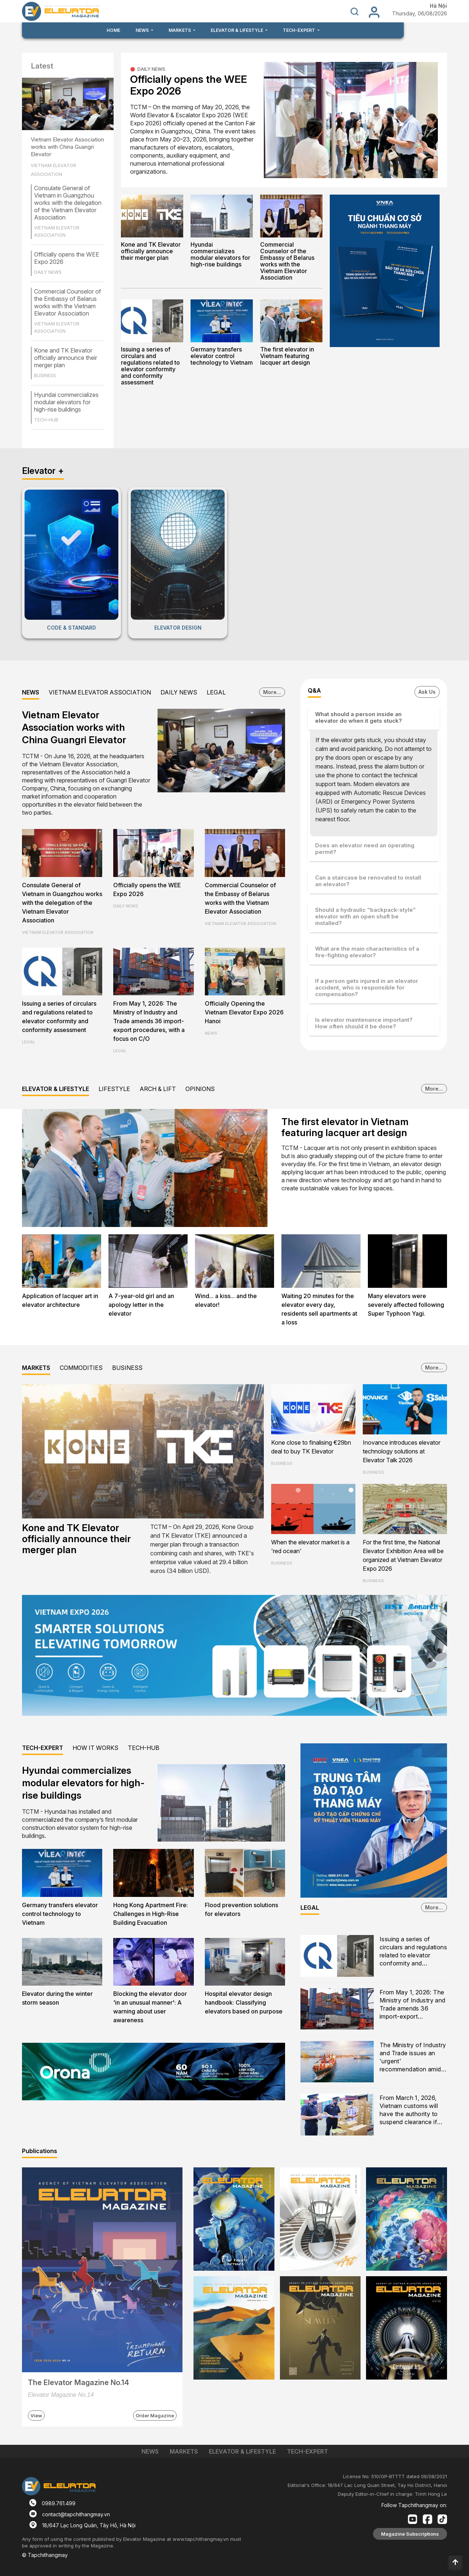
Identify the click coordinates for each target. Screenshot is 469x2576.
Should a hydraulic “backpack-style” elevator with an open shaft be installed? (365, 916)
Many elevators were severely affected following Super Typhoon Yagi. (406, 1304)
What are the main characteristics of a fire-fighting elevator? (367, 952)
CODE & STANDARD (71, 627)
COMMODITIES (81, 1367)
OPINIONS (200, 1088)
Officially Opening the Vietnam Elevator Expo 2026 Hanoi (244, 1012)
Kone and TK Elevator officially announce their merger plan (65, 358)
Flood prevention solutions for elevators (241, 1909)
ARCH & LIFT (158, 1088)
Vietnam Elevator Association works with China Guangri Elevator (67, 147)
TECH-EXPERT (42, 1747)
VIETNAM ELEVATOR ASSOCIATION (53, 170)
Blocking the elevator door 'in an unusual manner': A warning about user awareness (150, 2007)
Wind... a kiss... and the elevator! (226, 1300)
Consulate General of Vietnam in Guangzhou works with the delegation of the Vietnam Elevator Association (67, 202)
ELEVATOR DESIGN (178, 627)
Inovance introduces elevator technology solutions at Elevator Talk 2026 (401, 1451)
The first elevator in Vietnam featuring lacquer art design (287, 356)
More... (272, 692)
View (36, 2415)
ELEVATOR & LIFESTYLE (55, 1088)
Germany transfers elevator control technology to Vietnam (222, 356)
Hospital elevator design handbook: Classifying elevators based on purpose (243, 2002)
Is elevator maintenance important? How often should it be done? (364, 1023)
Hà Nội (438, 5)
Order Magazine (155, 2415)
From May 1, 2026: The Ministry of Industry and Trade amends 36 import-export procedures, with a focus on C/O (149, 1021)
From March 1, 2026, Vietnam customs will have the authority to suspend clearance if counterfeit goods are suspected (410, 2110)
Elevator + (43, 470)
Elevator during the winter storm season (57, 1998)
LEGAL (216, 692)
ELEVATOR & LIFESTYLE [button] (237, 30)
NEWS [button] (143, 30)
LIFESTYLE (114, 1088)
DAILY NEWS (48, 272)
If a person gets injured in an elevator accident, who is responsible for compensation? (366, 987)
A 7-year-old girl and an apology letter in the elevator (141, 1304)
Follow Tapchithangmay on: (414, 2505)
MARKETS (36, 1367)
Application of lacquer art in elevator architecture (60, 1300)
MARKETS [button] (180, 30)
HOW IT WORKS (95, 1747)
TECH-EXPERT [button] (299, 30)
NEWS (30, 692)
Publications (39, 2151)
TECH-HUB (46, 420)
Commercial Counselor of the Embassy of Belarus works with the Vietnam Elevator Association (67, 302)
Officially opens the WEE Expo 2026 (188, 85)
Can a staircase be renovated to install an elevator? (368, 881)
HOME (113, 30)
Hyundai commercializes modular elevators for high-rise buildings (66, 402)
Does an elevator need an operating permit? (364, 848)
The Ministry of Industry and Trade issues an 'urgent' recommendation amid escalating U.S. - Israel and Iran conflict (413, 2057)
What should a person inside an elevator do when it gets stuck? (358, 717)
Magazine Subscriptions (410, 2534)
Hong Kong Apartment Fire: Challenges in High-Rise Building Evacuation (150, 1913)
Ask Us (427, 692)
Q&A (314, 690)
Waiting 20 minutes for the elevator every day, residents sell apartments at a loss (319, 1309)
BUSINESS (45, 375)
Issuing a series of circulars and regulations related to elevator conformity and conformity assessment (150, 366)
